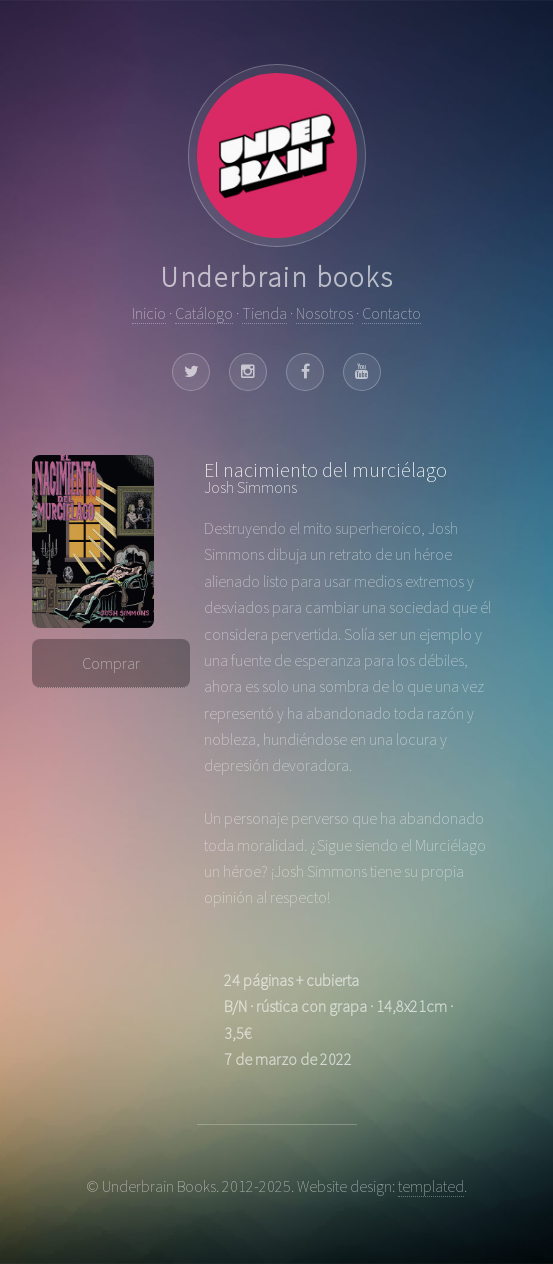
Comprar (111, 663)
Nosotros (324, 313)
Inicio (149, 313)
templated (431, 1186)
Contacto (391, 313)
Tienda (264, 313)
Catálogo (204, 313)
